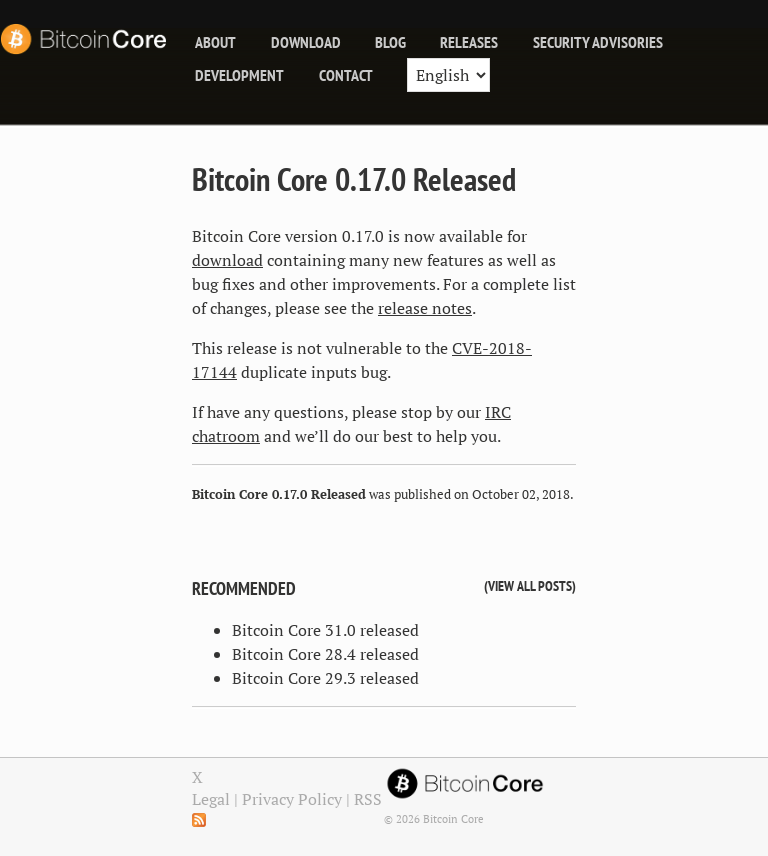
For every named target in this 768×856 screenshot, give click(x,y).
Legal (211, 799)
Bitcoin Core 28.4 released (325, 654)
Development (239, 75)
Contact (346, 75)
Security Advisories (598, 42)
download (227, 260)
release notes (425, 308)
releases (469, 42)
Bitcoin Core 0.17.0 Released (354, 179)
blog (390, 42)
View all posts (530, 585)
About (215, 42)
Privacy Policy (292, 799)
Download (306, 42)
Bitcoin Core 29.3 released (325, 678)
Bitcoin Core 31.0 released (325, 630)
